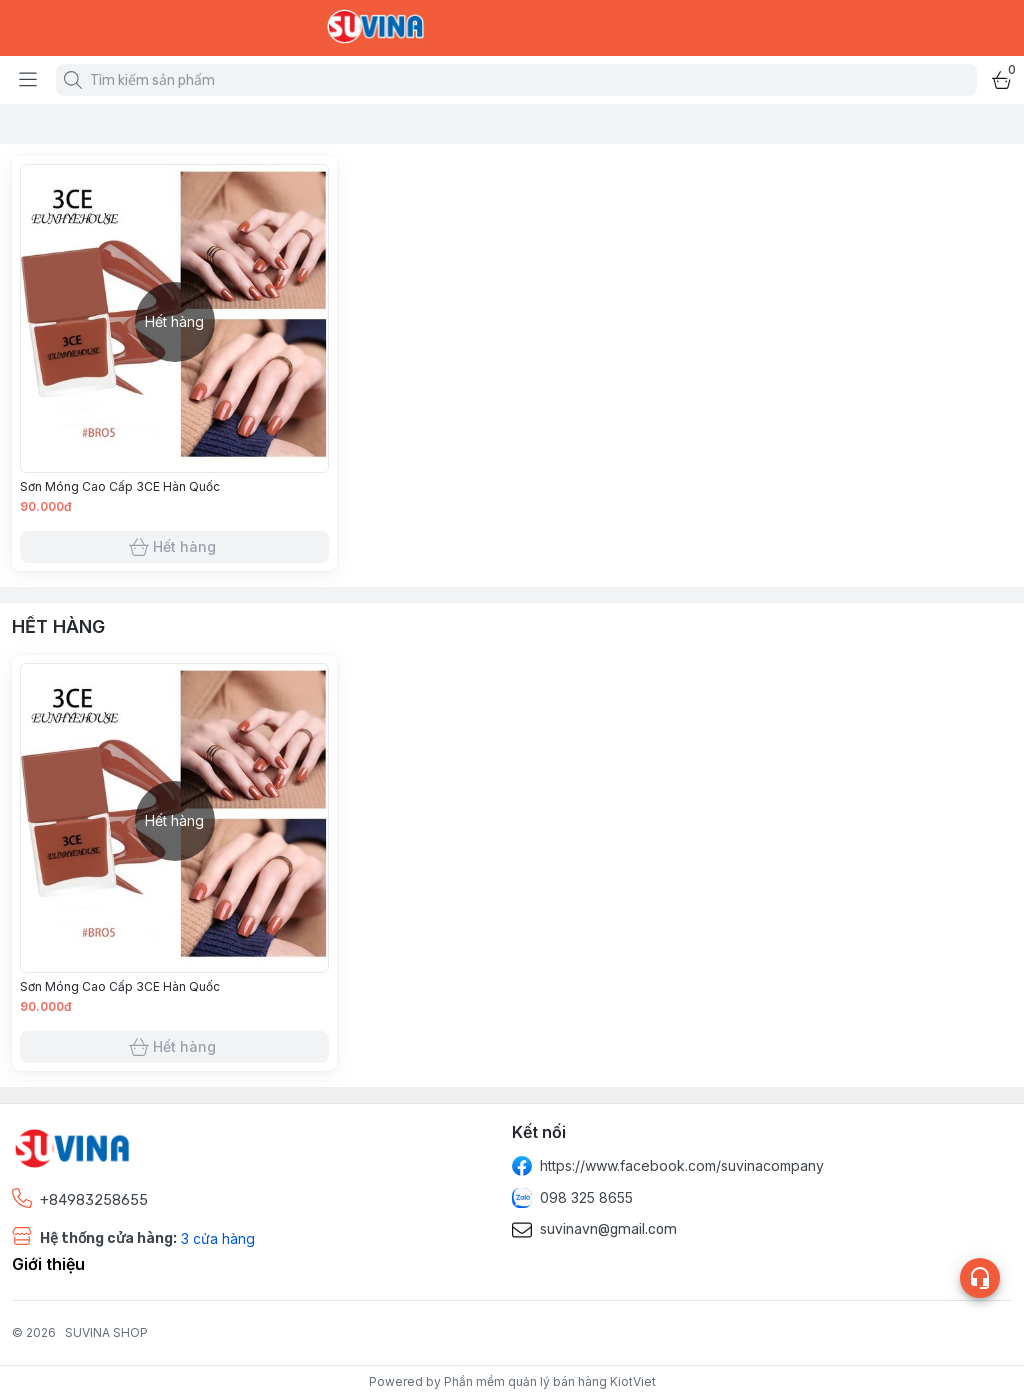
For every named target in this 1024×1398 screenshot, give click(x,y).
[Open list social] (980, 1278)
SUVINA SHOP (106, 1332)
